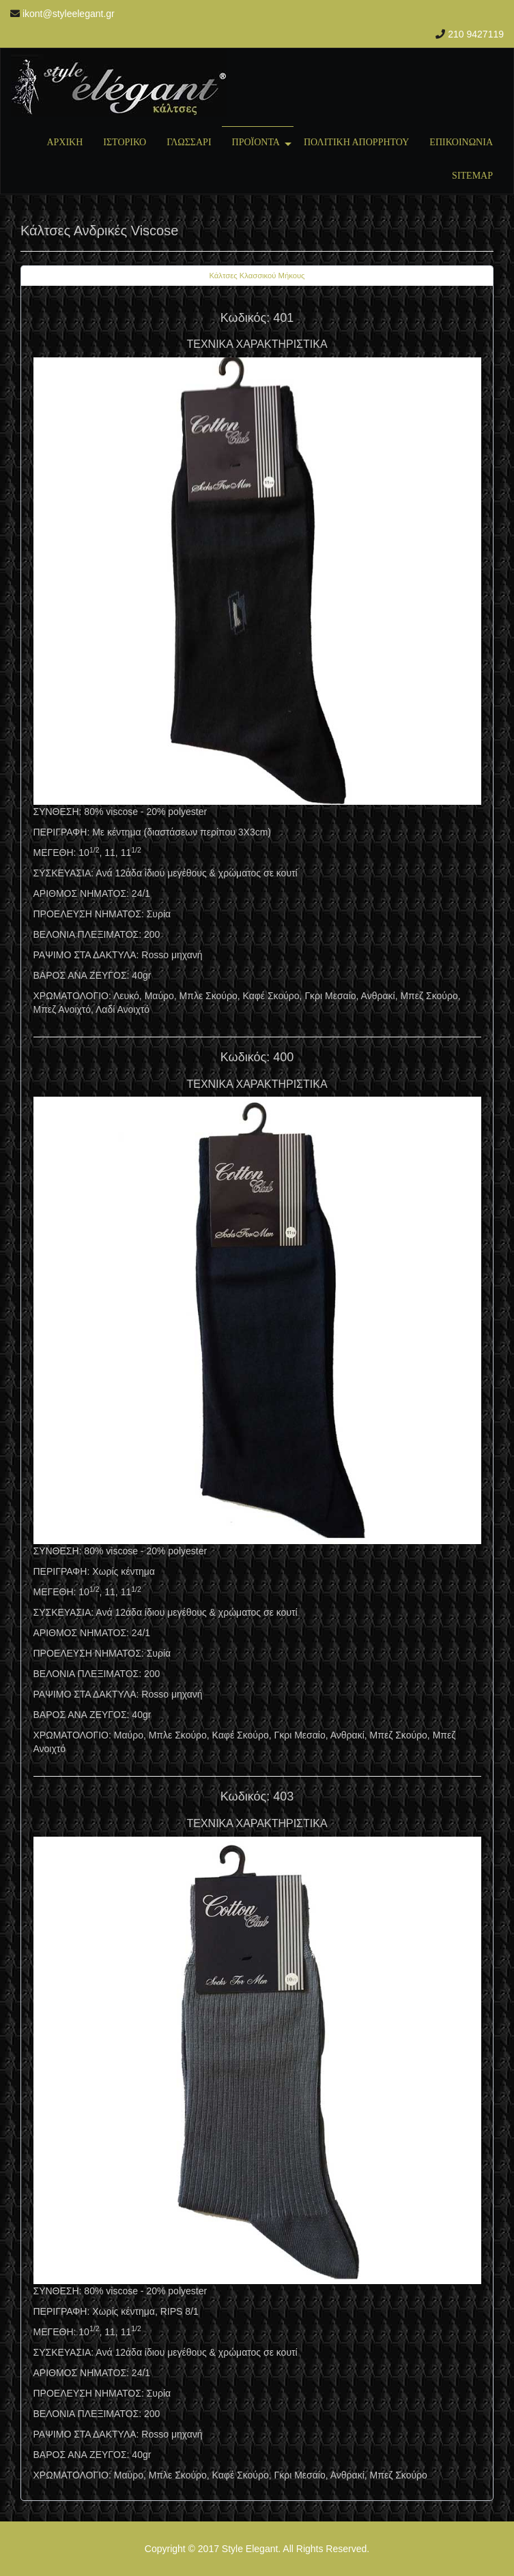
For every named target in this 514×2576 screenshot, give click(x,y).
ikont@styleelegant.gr (69, 13)
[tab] (257, 275)
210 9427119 (476, 34)
